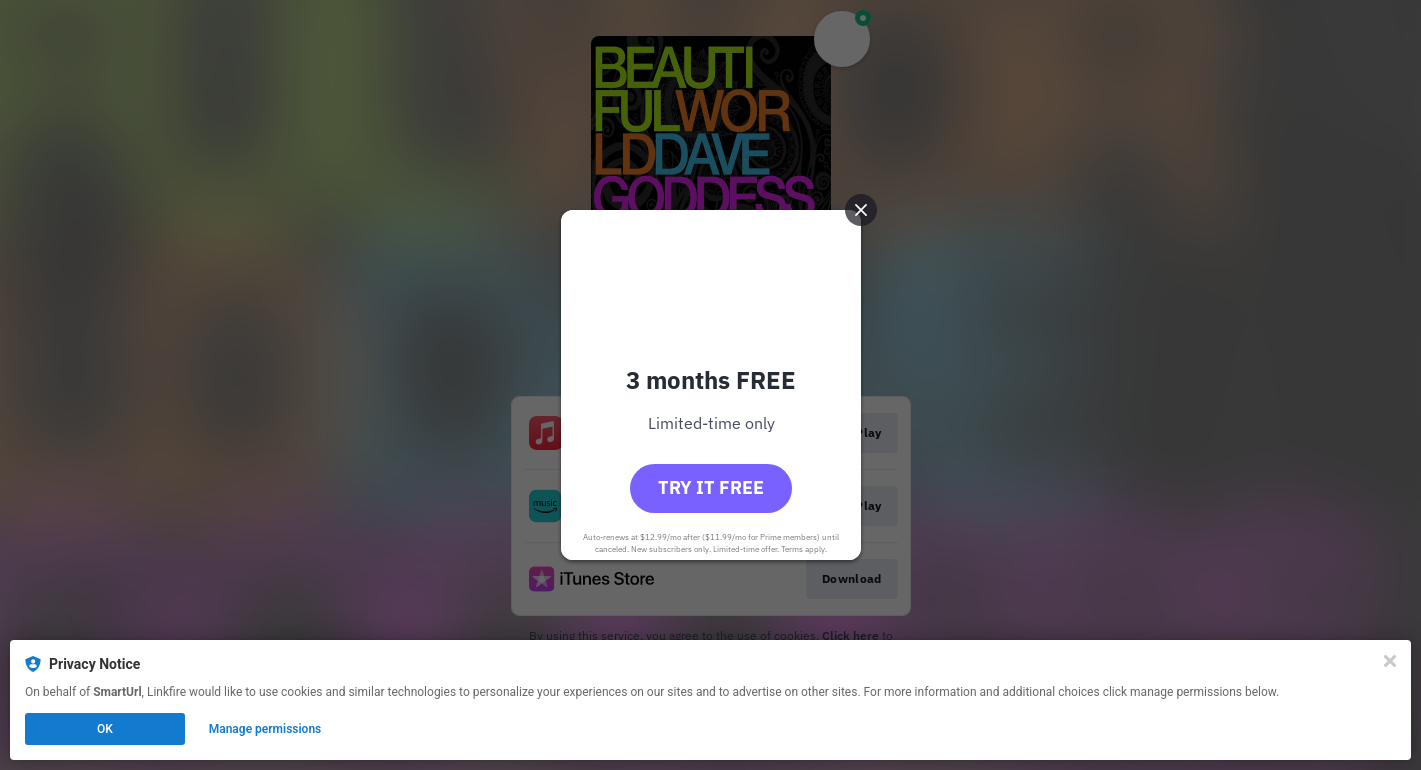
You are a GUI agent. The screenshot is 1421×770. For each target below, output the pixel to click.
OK (105, 729)
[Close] (1390, 661)
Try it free (711, 487)
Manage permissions (265, 729)
